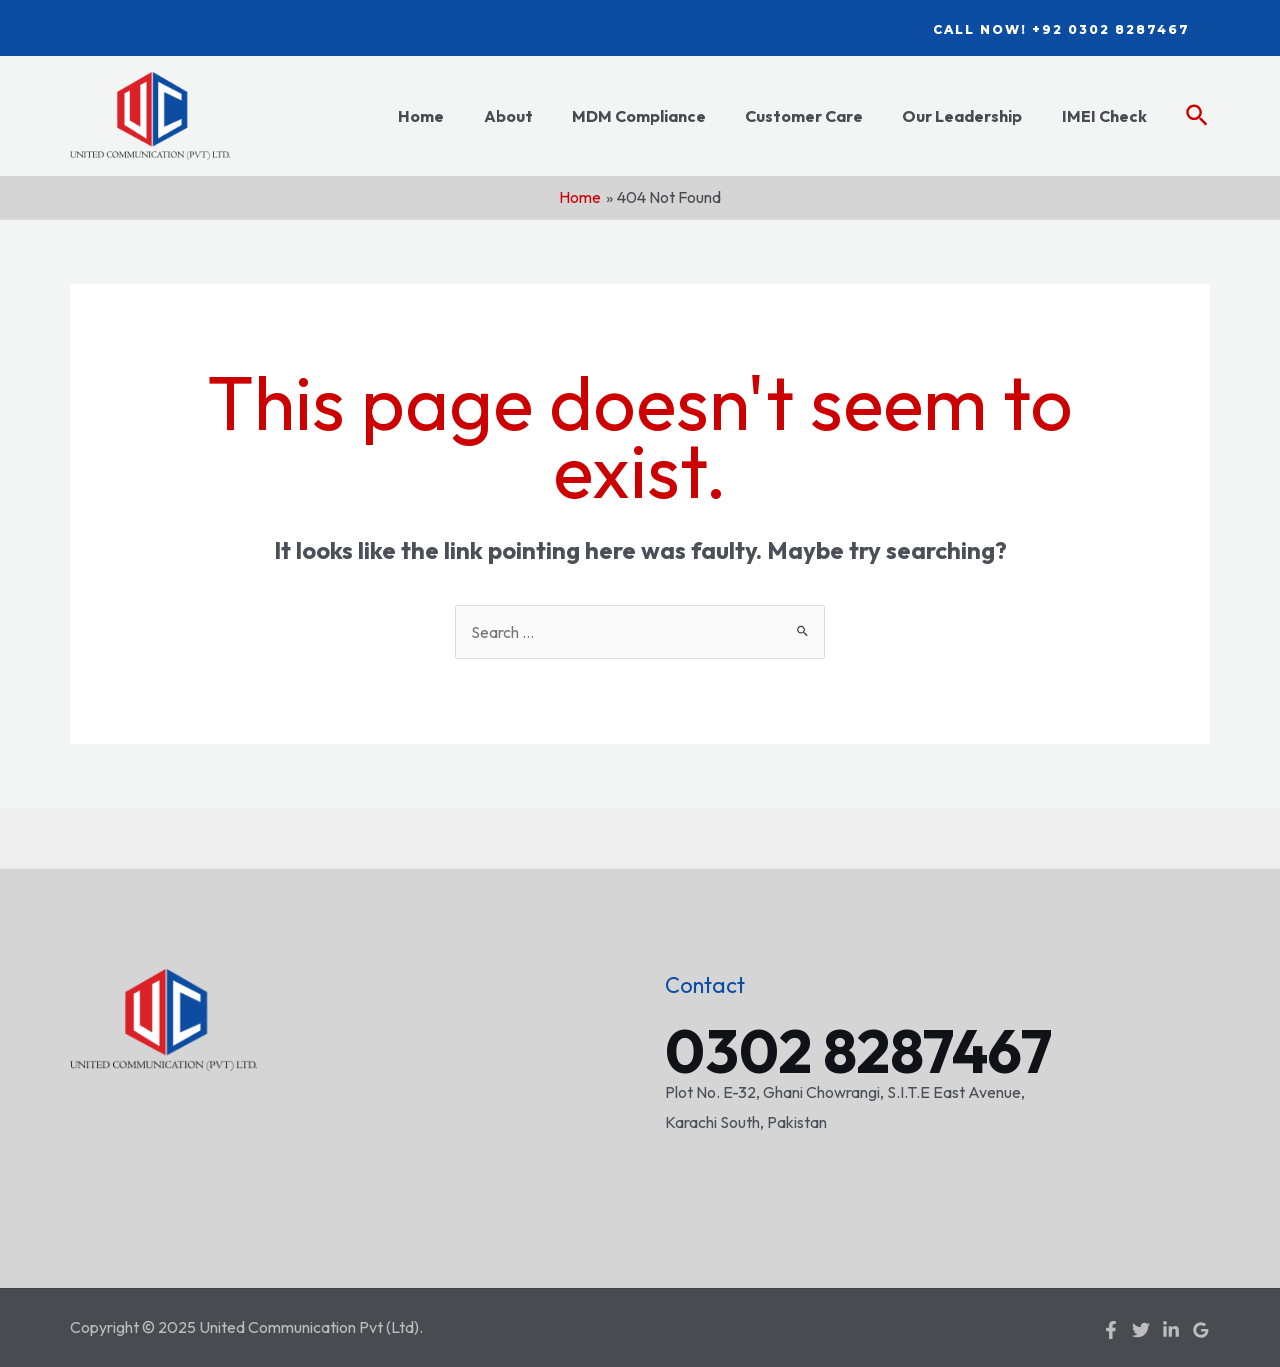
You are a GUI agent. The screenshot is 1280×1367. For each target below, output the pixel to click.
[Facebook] (1111, 1329)
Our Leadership (973, 116)
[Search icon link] (1198, 116)
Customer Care (822, 116)
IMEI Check (1107, 116)
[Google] (1201, 1329)
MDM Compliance (664, 116)
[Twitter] (1141, 1329)
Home (461, 116)
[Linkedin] (1171, 1329)
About (540, 116)
